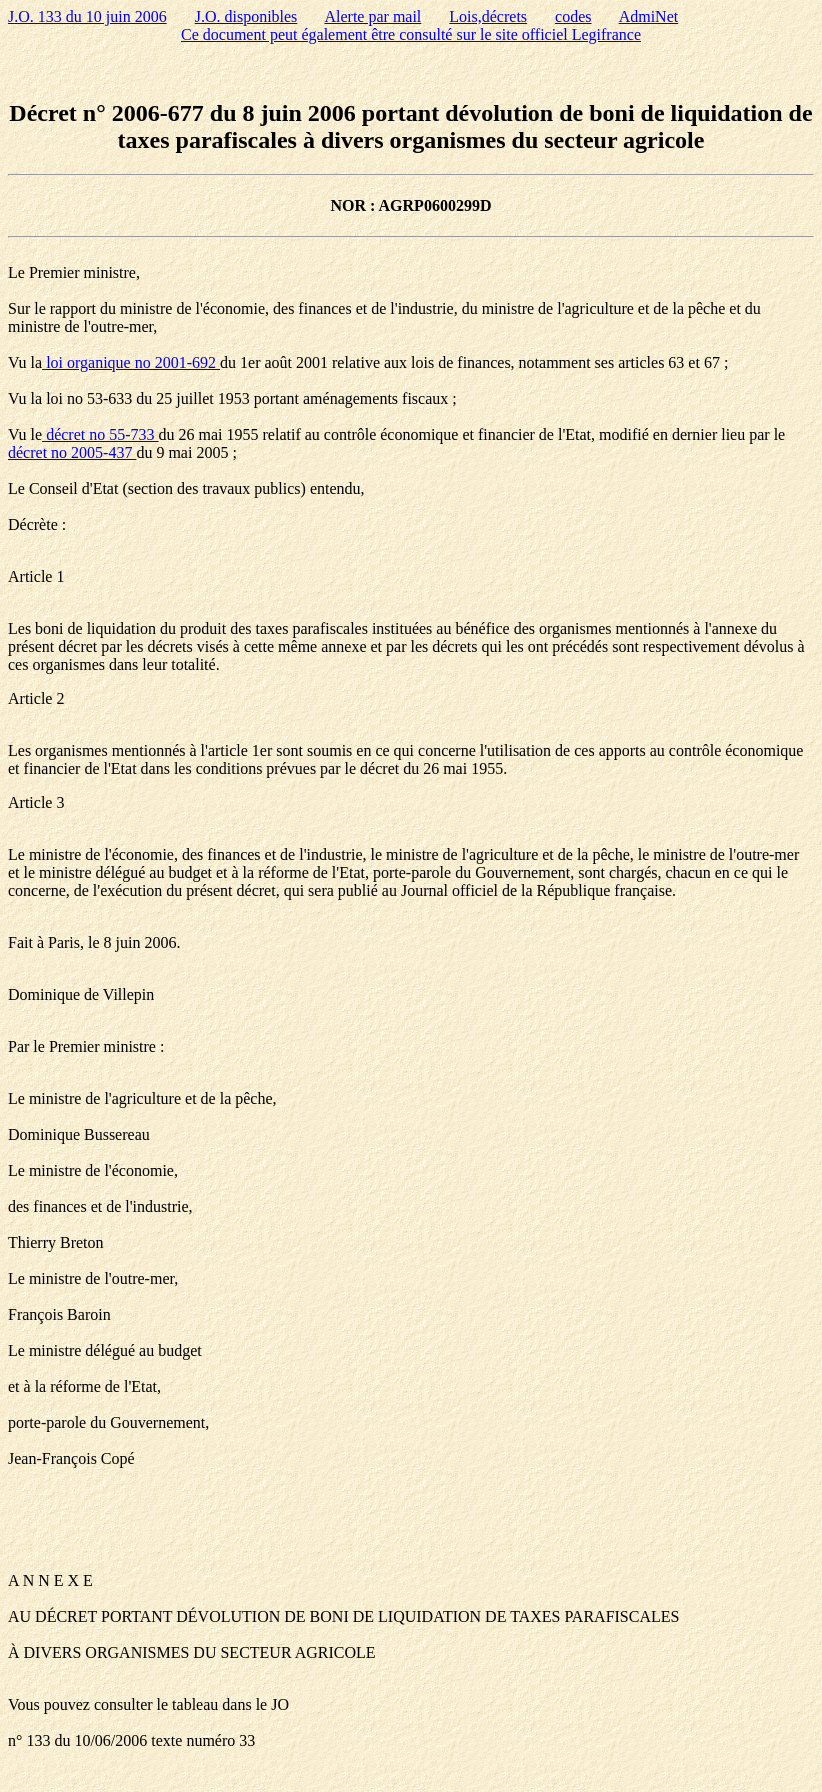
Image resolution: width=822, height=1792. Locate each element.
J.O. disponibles (246, 16)
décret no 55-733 (100, 434)
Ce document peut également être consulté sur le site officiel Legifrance (411, 34)
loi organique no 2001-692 (131, 362)
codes (573, 16)
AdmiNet (649, 16)
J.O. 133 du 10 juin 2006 (87, 16)
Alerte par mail (372, 16)
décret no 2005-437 (72, 452)
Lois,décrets (488, 16)
